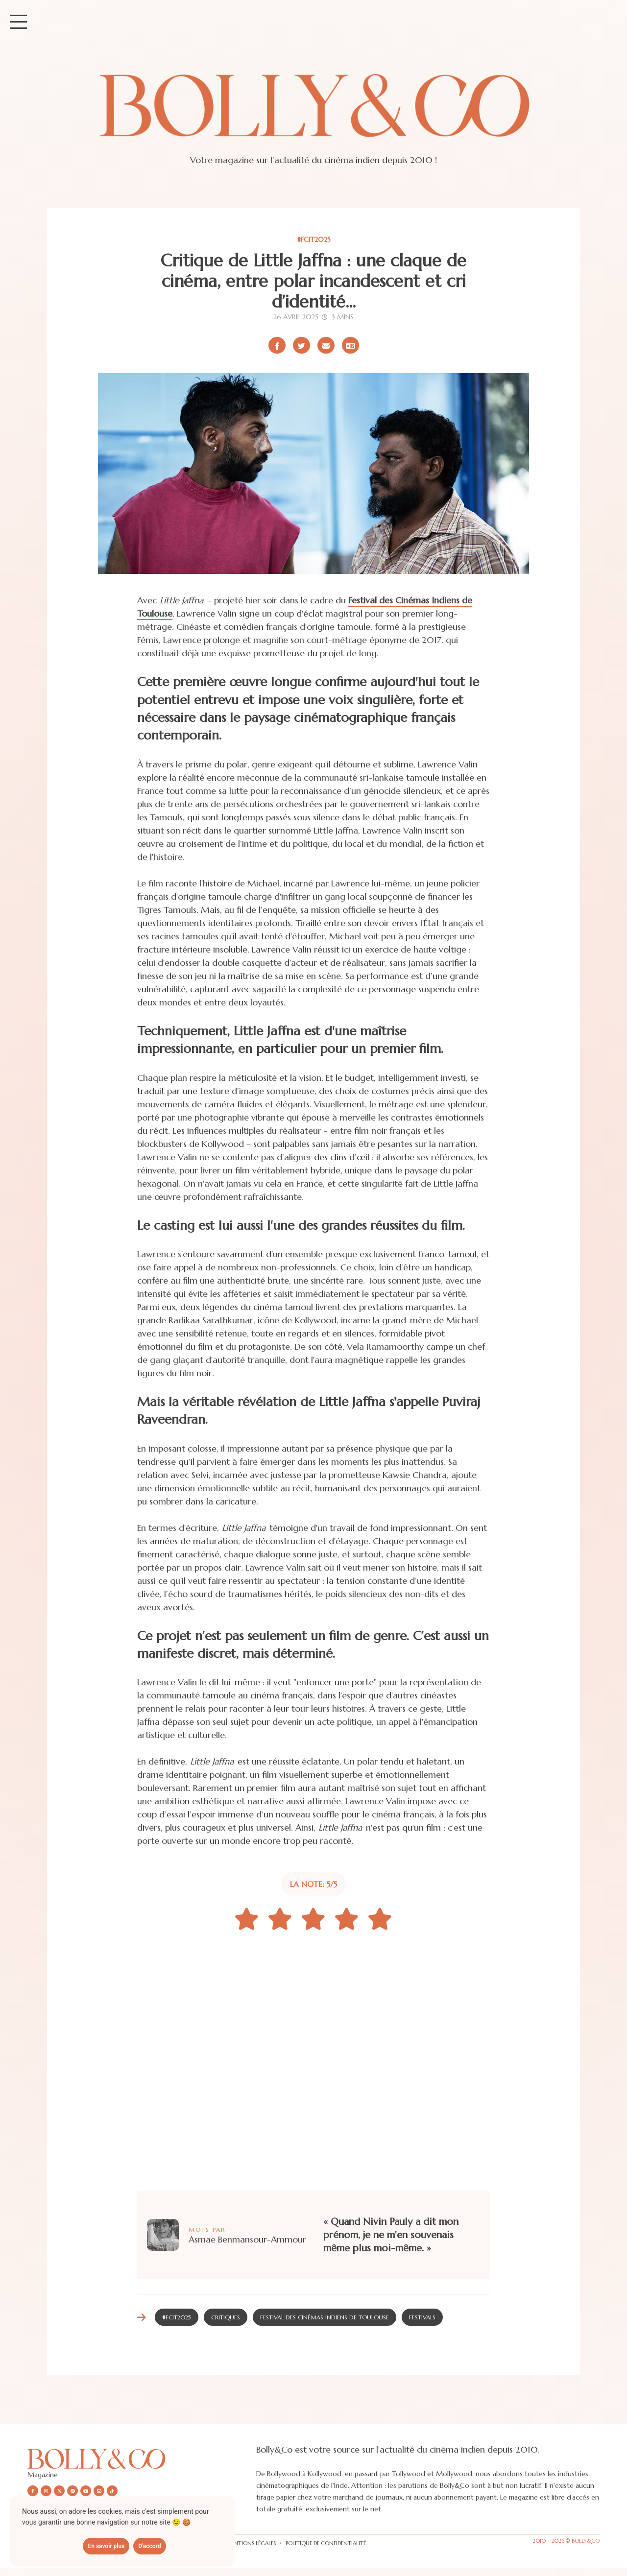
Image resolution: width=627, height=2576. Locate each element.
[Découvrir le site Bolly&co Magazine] (141, 2459)
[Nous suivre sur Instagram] (46, 2490)
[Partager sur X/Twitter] (301, 345)
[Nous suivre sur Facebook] (32, 2490)
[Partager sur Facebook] (277, 345)
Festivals (422, 2317)
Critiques (225, 2317)
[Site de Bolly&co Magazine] (313, 115)
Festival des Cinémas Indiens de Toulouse (324, 2317)
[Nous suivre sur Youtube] (85, 2490)
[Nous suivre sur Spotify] (72, 2490)
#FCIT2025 (314, 239)
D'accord (149, 2546)
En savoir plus (106, 2546)
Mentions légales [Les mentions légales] (251, 2543)
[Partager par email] (326, 345)
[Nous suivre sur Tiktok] (112, 2490)
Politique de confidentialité (326, 2543)
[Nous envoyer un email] (99, 2490)
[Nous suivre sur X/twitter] (59, 2490)
